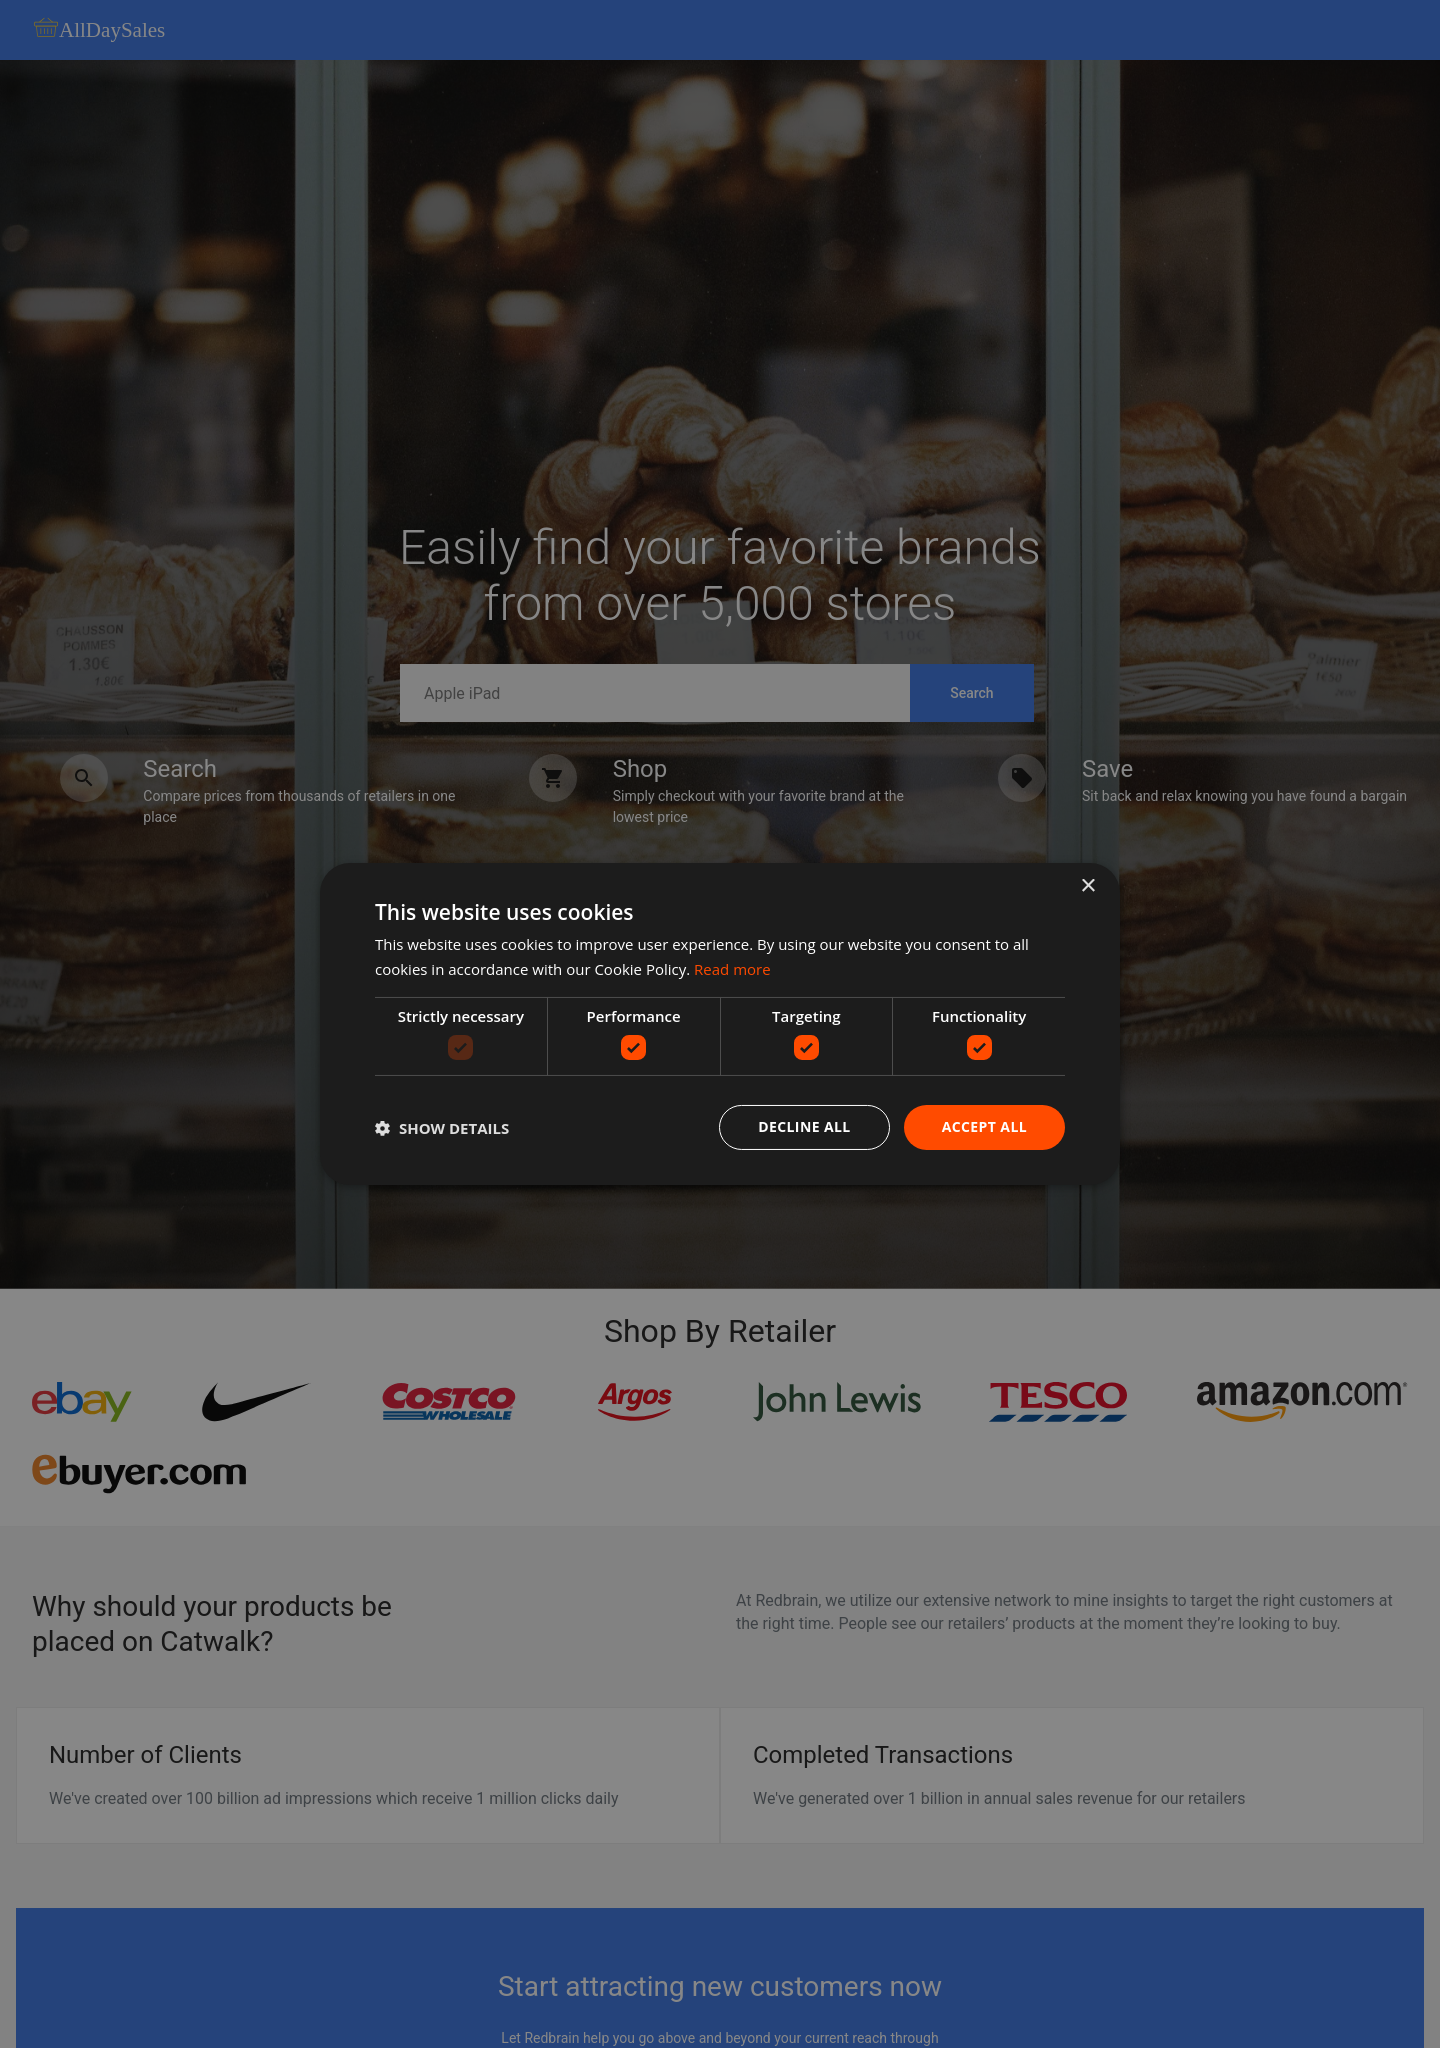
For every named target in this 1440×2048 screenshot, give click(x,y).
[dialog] (720, 1024)
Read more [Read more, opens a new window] (732, 969)
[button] (442, 1128)
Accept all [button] (984, 1126)
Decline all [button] (804, 1126)
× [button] (1087, 886)
